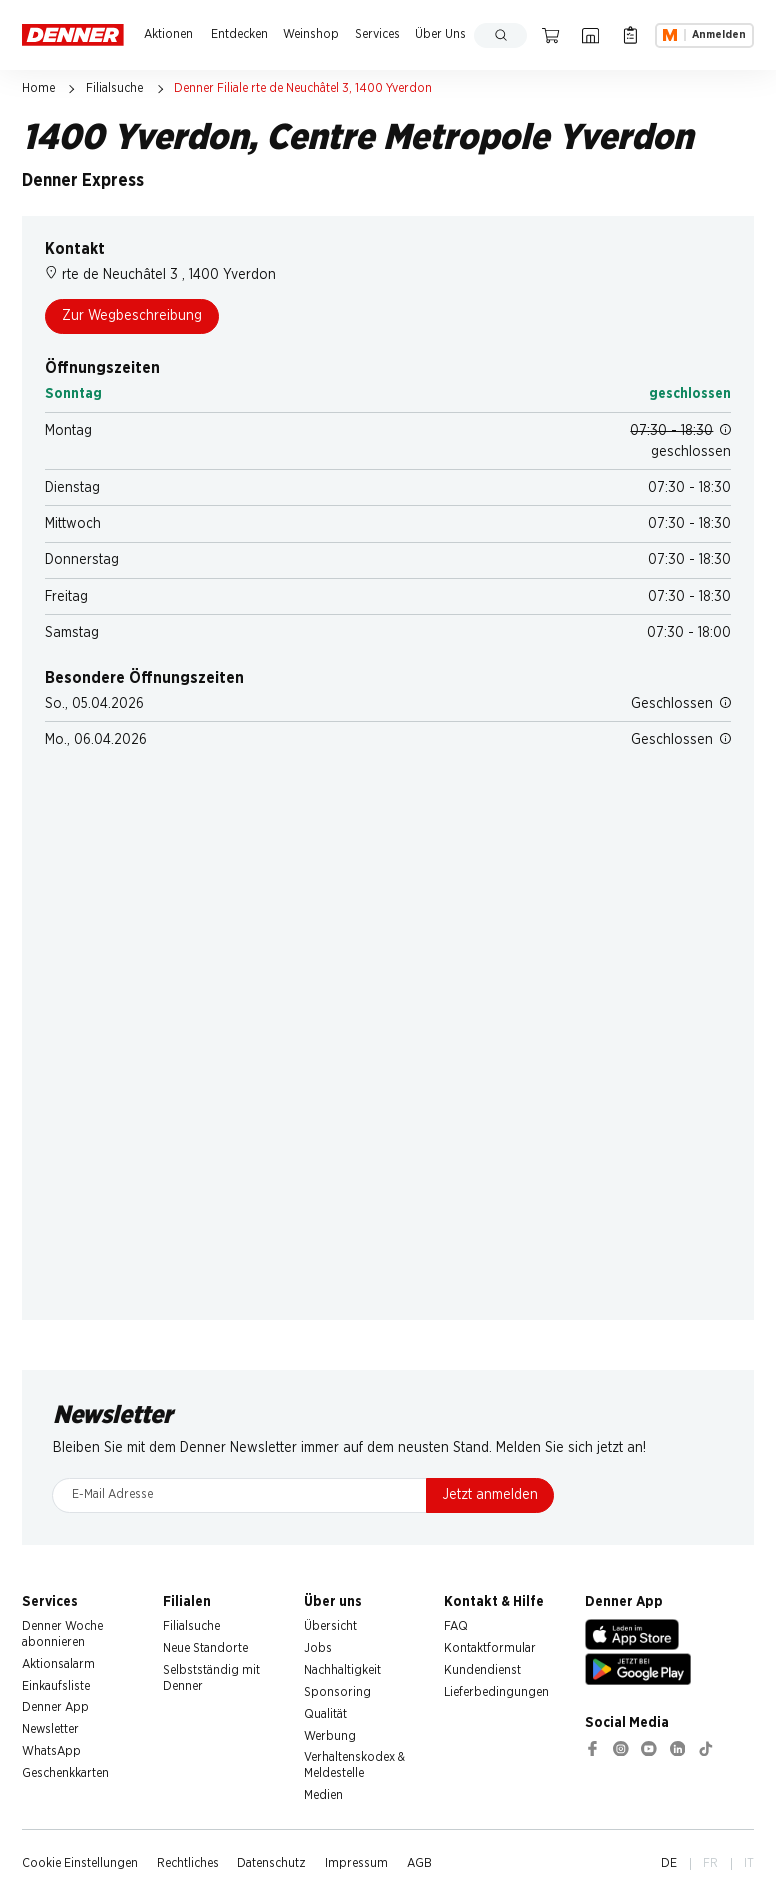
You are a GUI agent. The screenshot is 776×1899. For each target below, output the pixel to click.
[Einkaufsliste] (629, 35)
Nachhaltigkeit (342, 1670)
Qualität (325, 1714)
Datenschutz (271, 1863)
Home (38, 88)
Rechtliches (188, 1863)
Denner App (55, 1707)
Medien (323, 1795)
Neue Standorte (205, 1648)
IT (749, 1863)
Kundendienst (482, 1670)
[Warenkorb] (551, 35)
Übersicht (330, 1626)
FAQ (456, 1626)
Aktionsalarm (58, 1664)
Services (377, 34)
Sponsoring (337, 1692)
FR (710, 1863)
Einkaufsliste (56, 1686)
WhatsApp (51, 1751)
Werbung (330, 1736)
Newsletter (50, 1729)
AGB (419, 1863)
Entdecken (239, 34)
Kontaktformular (490, 1648)
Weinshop (311, 34)
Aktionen (168, 34)
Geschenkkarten (65, 1773)
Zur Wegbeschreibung (132, 316)
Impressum (356, 1863)
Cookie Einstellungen (80, 1863)
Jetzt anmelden (490, 1495)
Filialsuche (114, 88)
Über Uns (440, 34)
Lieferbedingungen (496, 1692)
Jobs (318, 1648)
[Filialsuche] (590, 35)
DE (669, 1863)
